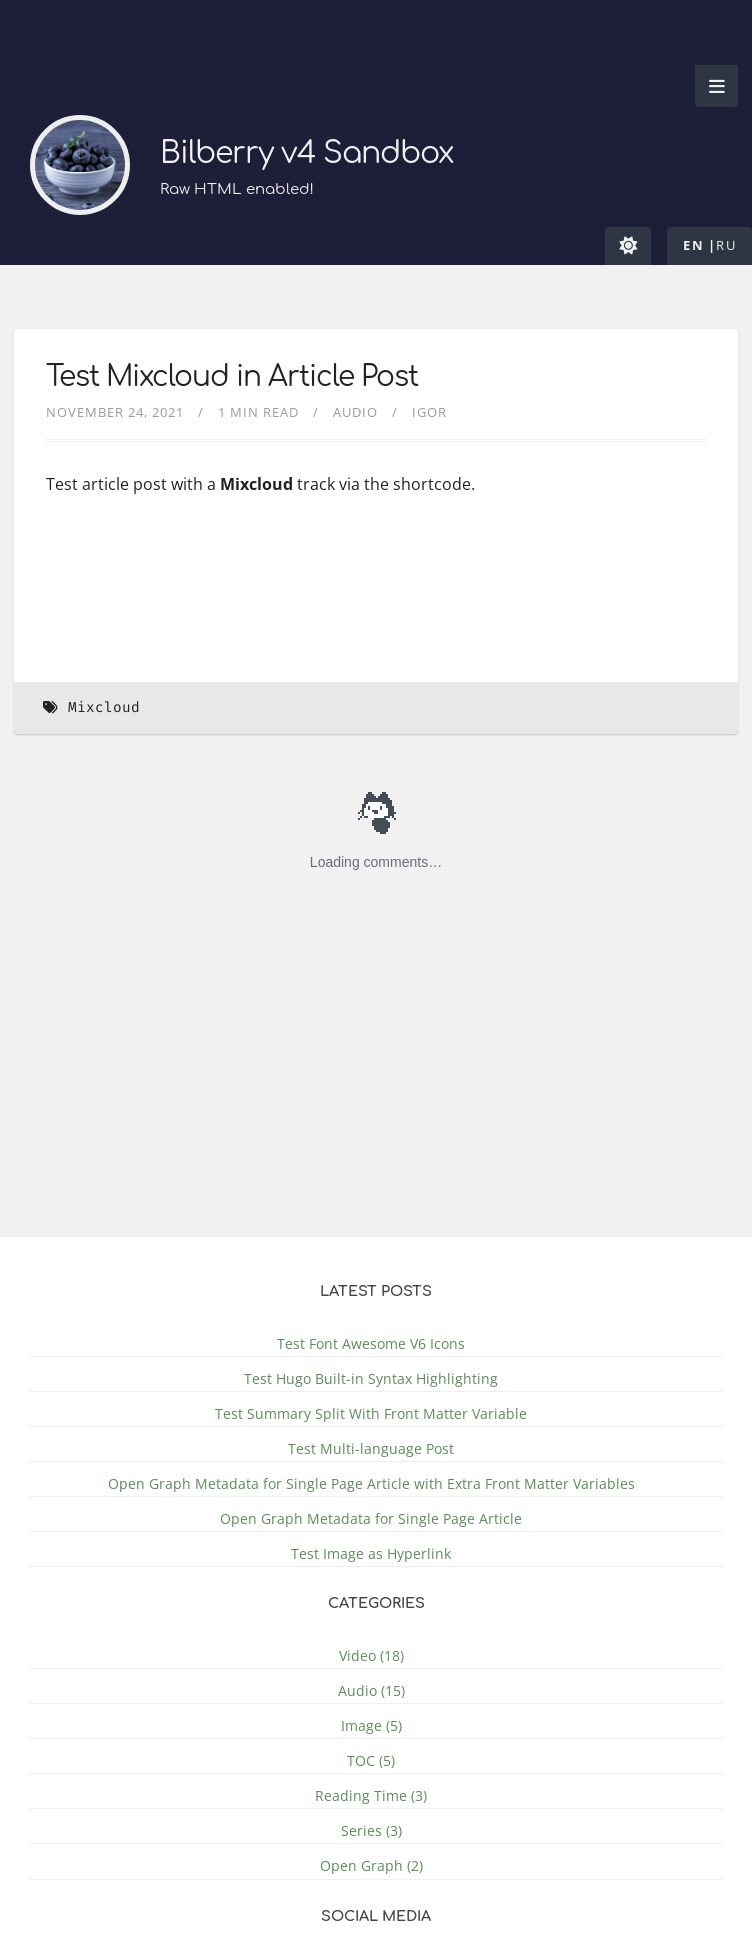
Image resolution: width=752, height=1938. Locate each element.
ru (726, 245)
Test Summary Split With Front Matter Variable (371, 1413)
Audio (355, 412)
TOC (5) (371, 1760)
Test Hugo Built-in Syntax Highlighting (371, 1378)
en (693, 245)
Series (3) (371, 1830)
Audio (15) (371, 1690)
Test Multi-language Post (371, 1448)
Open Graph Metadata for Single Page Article (371, 1518)
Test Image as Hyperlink (371, 1553)
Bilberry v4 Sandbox (306, 153)
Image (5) (371, 1725)
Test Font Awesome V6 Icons (371, 1343)
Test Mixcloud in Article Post (232, 377)
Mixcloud (104, 707)
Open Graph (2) (371, 1865)
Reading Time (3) (371, 1795)
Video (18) (371, 1655)
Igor (429, 412)
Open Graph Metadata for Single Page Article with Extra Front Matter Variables (371, 1483)
